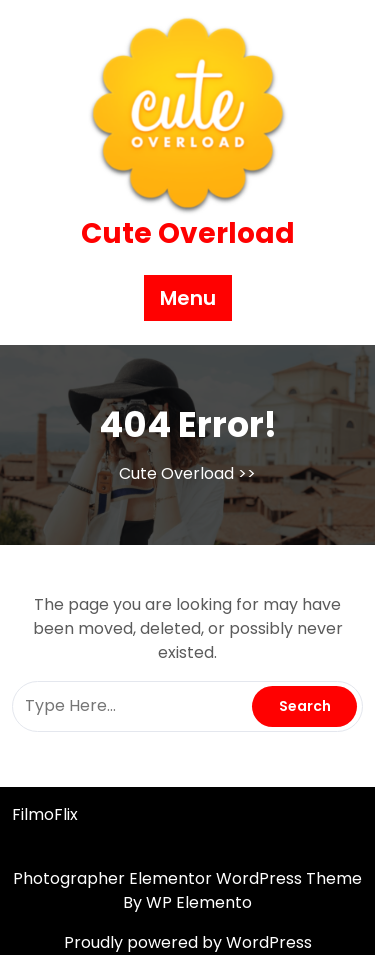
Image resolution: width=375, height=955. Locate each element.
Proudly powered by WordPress (188, 942)
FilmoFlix (45, 814)
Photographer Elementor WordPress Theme (187, 878)
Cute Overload (188, 233)
